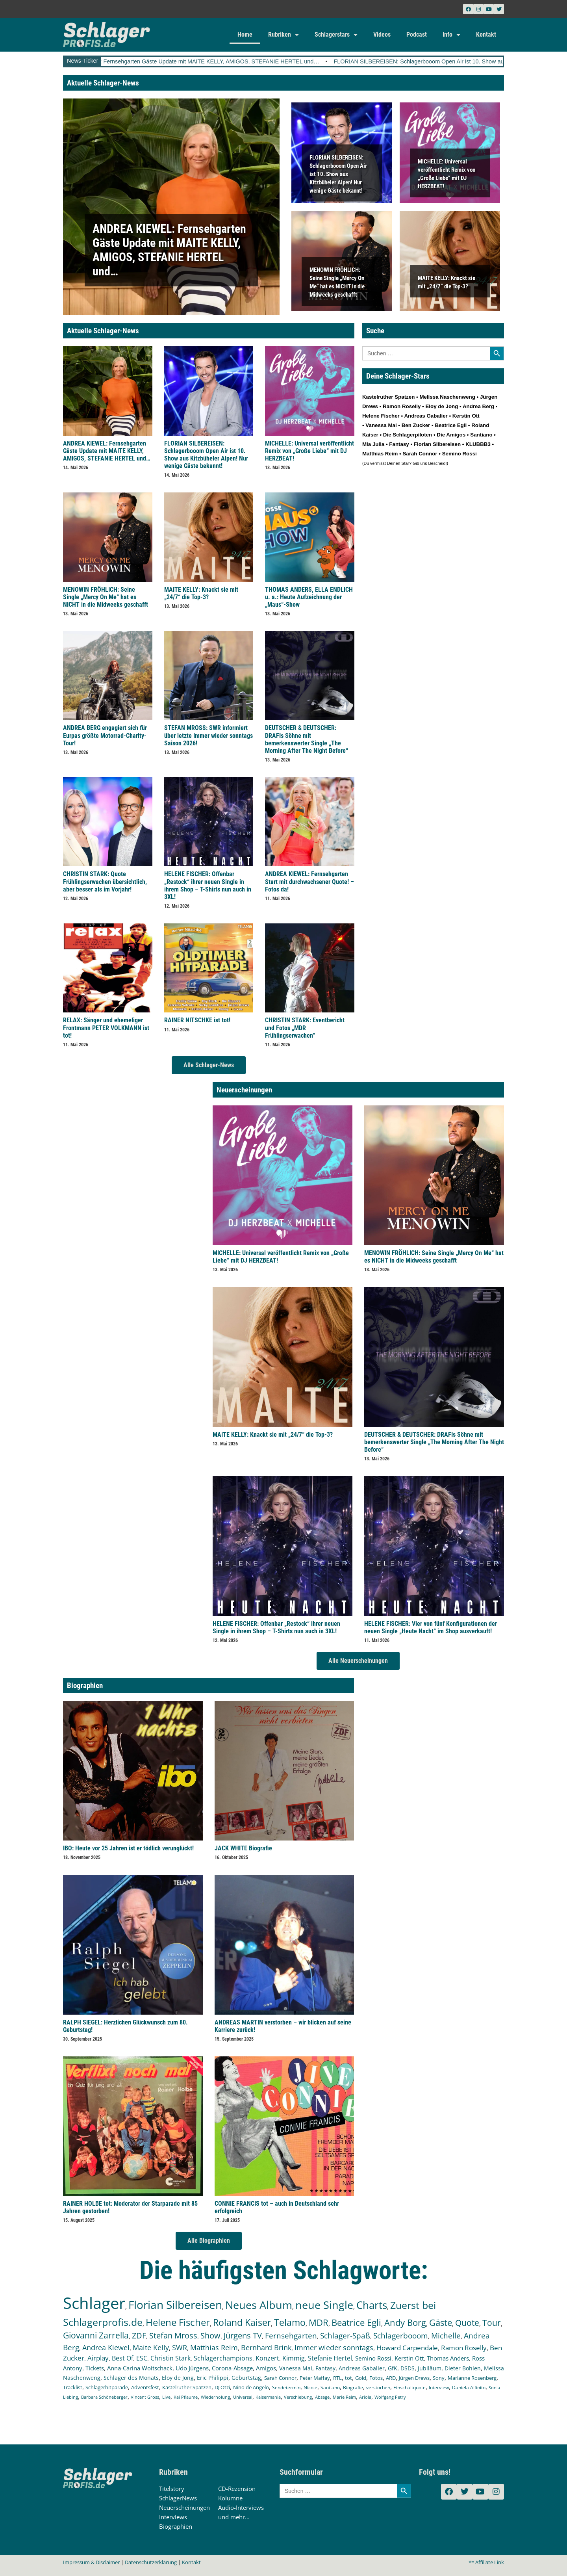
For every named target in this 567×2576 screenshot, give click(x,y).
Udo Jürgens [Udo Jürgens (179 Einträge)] (192, 2368)
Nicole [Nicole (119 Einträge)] (310, 2387)
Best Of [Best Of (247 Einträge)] (122, 2357)
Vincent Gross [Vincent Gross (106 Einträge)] (145, 2397)
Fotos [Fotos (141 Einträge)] (376, 2377)
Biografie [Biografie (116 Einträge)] (353, 2387)
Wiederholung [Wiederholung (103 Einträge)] (215, 2397)
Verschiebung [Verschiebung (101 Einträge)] (298, 2397)
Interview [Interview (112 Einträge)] (439, 2387)
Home (244, 34)
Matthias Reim (380, 454)
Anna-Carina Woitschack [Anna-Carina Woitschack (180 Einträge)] (139, 2368)
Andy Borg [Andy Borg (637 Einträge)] (405, 2322)
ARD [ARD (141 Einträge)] (391, 2377)
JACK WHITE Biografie (243, 1848)
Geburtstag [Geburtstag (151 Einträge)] (246, 2377)
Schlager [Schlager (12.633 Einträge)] (94, 2303)
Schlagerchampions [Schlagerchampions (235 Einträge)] (223, 2358)
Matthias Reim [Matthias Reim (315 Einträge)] (214, 2347)
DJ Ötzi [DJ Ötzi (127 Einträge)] (222, 2387)
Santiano (481, 435)
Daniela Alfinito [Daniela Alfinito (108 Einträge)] (468, 2387)
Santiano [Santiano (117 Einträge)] (330, 2387)
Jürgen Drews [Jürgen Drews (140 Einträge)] (414, 2377)
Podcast (416, 34)
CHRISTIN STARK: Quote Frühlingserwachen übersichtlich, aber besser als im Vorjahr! (105, 881)
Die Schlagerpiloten (407, 435)
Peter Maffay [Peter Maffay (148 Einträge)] (315, 2377)
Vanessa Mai (381, 425)
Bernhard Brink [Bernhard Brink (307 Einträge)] (266, 2347)
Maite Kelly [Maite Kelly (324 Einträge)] (151, 2347)
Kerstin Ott (466, 416)
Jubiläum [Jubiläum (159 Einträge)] (429, 2368)
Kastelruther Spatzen (388, 397)
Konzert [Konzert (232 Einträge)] (267, 2358)
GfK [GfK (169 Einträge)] (392, 2368)
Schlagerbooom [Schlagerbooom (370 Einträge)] (400, 2336)
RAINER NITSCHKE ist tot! (197, 1020)
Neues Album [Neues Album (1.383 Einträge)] (258, 2304)
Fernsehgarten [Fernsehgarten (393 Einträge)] (291, 2335)
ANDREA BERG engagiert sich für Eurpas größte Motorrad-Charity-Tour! (105, 735)
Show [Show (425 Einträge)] (210, 2335)
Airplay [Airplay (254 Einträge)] (98, 2357)
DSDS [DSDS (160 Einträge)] (407, 2368)
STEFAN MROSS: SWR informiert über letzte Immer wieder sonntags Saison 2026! (208, 735)
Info (451, 35)
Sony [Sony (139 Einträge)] (439, 2377)
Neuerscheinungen (184, 2507)
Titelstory (171, 2488)
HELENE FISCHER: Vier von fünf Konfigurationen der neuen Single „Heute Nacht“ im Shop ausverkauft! (430, 1627)
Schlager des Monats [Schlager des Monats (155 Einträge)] (131, 2377)
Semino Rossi (459, 454)
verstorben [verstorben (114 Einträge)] (378, 2387)
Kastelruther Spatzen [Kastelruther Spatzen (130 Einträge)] (186, 2387)
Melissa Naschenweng (447, 397)
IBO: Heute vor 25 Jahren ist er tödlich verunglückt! (128, 1848)
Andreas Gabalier (425, 416)
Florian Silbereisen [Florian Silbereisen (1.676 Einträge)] (175, 2304)
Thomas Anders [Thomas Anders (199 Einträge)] (448, 2358)
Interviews (173, 2517)
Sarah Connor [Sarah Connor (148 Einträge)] (280, 2377)
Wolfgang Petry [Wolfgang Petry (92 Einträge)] (390, 2397)
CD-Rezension (237, 2488)
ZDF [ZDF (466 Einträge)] (139, 2335)
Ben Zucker (416, 425)
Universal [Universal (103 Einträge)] (242, 2397)
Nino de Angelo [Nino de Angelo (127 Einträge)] (251, 2387)
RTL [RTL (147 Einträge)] (337, 2377)
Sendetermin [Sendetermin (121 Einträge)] (286, 2387)
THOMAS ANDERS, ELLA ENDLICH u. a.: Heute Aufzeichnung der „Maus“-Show (309, 597)
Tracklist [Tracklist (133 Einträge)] (72, 2387)
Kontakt (486, 34)
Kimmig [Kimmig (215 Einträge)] (293, 2358)
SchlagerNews (178, 2498)
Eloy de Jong (441, 406)
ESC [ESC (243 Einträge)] (141, 2357)
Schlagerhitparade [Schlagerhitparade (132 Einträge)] (106, 2387)
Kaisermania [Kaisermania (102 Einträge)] (268, 2397)
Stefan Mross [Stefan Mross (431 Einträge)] (173, 2335)
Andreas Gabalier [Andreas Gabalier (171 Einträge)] (362, 2368)
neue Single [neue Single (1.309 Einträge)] (324, 2305)
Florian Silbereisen (437, 444)
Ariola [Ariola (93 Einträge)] (365, 2397)
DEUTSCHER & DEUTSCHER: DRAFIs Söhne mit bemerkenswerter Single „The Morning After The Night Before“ (306, 739)
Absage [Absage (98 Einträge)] (322, 2397)
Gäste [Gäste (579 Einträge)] (440, 2322)
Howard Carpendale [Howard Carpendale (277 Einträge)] (407, 2347)
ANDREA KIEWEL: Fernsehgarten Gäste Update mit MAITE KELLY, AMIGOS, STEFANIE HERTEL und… (215, 61)
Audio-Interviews (241, 2507)
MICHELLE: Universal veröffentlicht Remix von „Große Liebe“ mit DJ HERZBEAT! (309, 451)
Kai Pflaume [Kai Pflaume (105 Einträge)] (186, 2397)
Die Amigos (451, 435)
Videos (382, 34)
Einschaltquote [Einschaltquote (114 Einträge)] (409, 2387)
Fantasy (399, 444)
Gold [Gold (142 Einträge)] (360, 2377)
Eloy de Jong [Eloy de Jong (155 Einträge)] (178, 2377)
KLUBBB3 (478, 444)
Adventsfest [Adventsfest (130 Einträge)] (145, 2387)
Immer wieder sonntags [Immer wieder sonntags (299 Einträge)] (334, 2347)
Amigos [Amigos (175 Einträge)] (266, 2368)
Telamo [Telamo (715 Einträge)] (290, 2322)
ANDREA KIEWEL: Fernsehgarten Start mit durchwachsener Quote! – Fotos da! (309, 881)
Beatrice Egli (451, 425)
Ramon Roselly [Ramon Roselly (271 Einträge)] (464, 2347)
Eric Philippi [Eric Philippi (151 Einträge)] (212, 2377)
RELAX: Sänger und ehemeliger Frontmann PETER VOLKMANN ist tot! (106, 1027)
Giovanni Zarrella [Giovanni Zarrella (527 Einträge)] (96, 2335)
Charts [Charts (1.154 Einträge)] (371, 2305)
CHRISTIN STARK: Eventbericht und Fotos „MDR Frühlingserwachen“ (305, 1027)
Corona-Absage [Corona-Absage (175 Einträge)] (232, 2368)
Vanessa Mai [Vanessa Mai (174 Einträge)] (295, 2368)
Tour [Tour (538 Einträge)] (491, 2322)
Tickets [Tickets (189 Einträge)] (94, 2368)
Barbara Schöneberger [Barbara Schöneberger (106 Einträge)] (104, 2397)
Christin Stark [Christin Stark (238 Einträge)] (170, 2358)
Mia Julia (373, 444)
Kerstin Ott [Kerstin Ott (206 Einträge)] (409, 2358)
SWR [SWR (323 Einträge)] (179, 2347)
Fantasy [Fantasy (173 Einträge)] (325, 2368)
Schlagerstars (336, 35)
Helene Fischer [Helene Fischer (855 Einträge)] (178, 2322)
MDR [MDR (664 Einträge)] (318, 2322)
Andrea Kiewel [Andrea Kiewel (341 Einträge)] (106, 2347)
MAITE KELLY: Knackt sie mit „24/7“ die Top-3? (201, 593)
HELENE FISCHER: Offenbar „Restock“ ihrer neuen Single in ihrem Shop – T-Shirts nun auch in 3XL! (207, 885)
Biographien (175, 2526)
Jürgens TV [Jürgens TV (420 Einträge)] (243, 2335)
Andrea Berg (478, 406)
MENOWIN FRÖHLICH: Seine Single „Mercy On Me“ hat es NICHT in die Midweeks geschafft (105, 597)
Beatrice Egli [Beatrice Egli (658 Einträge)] (356, 2322)
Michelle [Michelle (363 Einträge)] (446, 2336)
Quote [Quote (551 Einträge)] (467, 2322)
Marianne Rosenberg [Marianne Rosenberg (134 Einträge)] (472, 2377)
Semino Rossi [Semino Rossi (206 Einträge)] (373, 2358)
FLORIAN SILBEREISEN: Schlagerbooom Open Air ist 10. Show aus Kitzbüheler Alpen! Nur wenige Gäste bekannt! (338, 174)
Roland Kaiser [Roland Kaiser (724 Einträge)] (242, 2322)
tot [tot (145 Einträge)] (348, 2377)
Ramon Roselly (402, 406)
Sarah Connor (419, 454)
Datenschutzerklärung (151, 2562)
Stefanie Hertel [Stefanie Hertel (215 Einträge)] (330, 2358)
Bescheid (437, 463)
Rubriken (283, 35)
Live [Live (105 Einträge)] (166, 2397)
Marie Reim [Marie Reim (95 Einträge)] (344, 2397)
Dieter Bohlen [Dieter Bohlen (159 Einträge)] (463, 2368)
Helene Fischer (381, 416)
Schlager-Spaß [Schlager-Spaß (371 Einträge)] (345, 2336)
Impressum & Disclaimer (91, 2562)
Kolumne (230, 2498)
